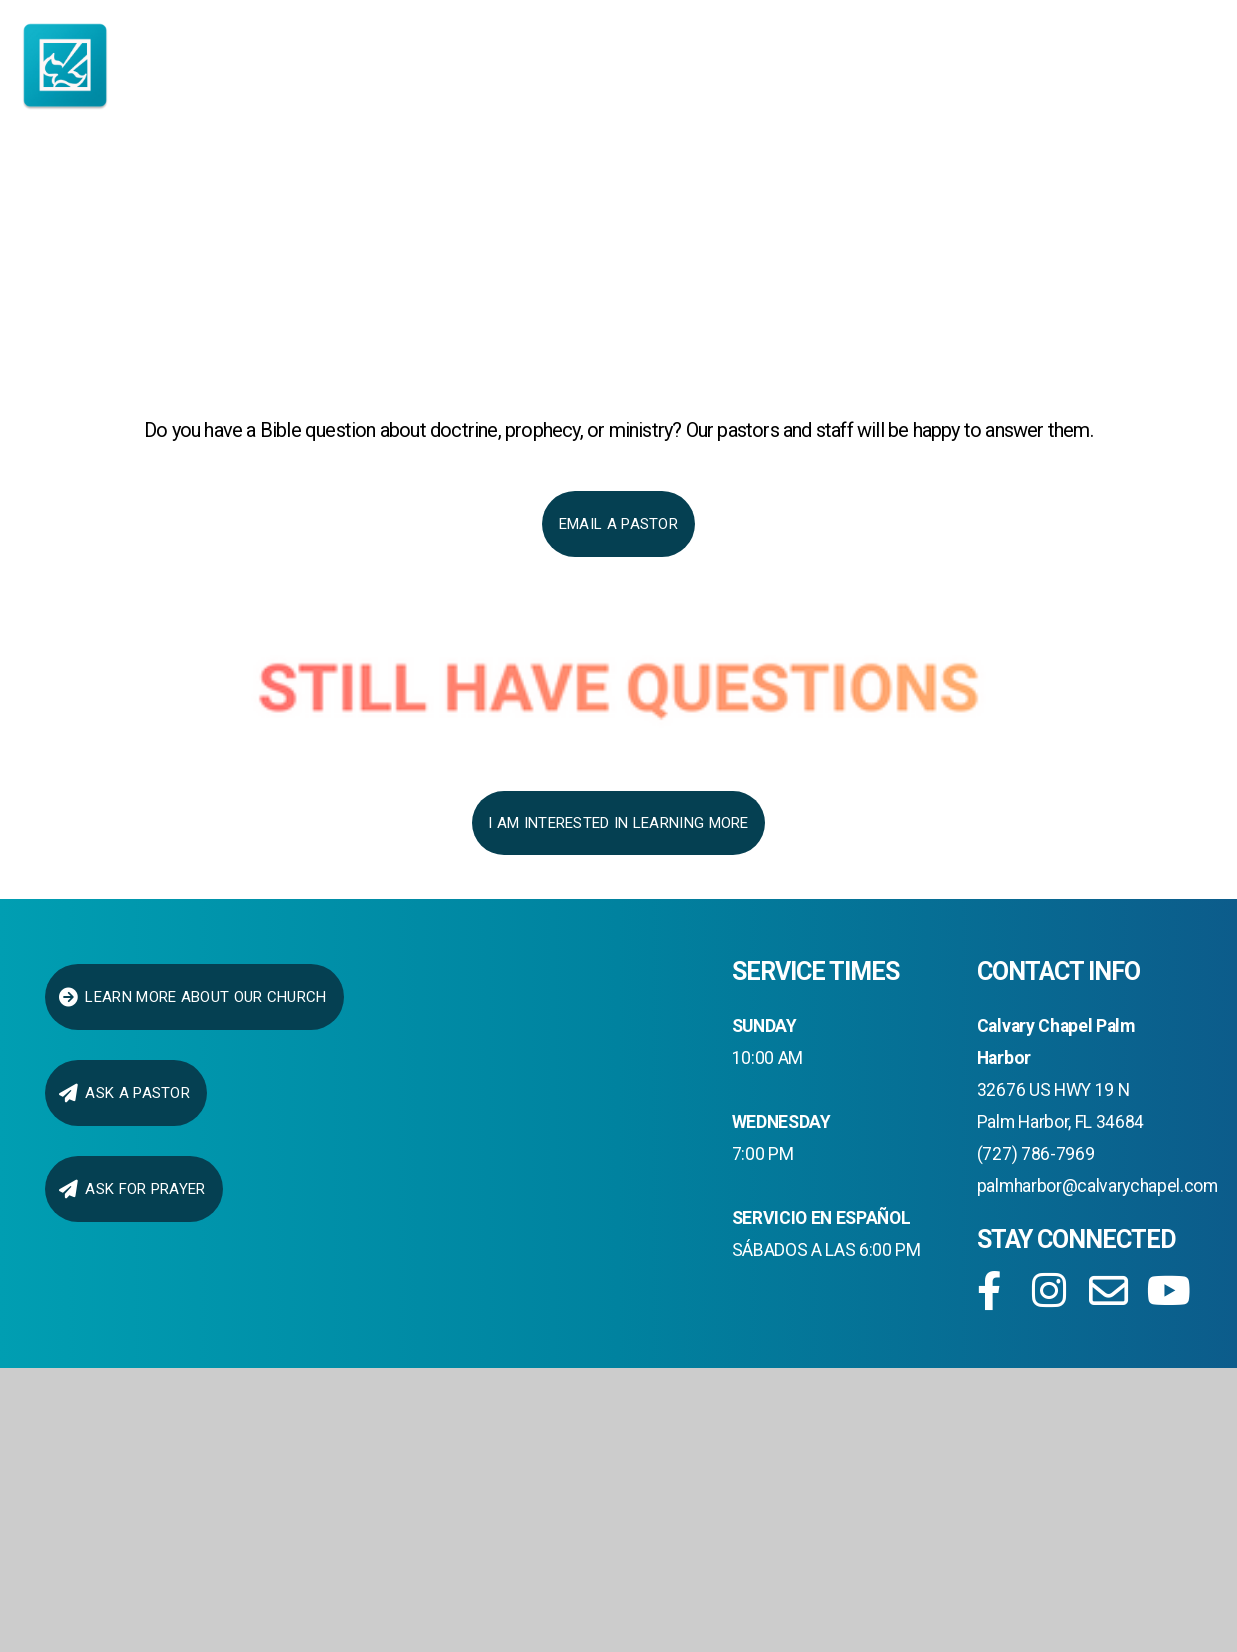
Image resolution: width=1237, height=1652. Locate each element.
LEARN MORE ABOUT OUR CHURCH (192, 997)
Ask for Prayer (131, 1189)
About (400, 193)
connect (803, 193)
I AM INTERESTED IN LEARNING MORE (618, 823)
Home (86, 193)
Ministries (592, 193)
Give (1109, 193)
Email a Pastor (618, 524)
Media (978, 193)
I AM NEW (234, 193)
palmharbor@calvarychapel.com (1097, 1186)
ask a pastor (123, 1093)
